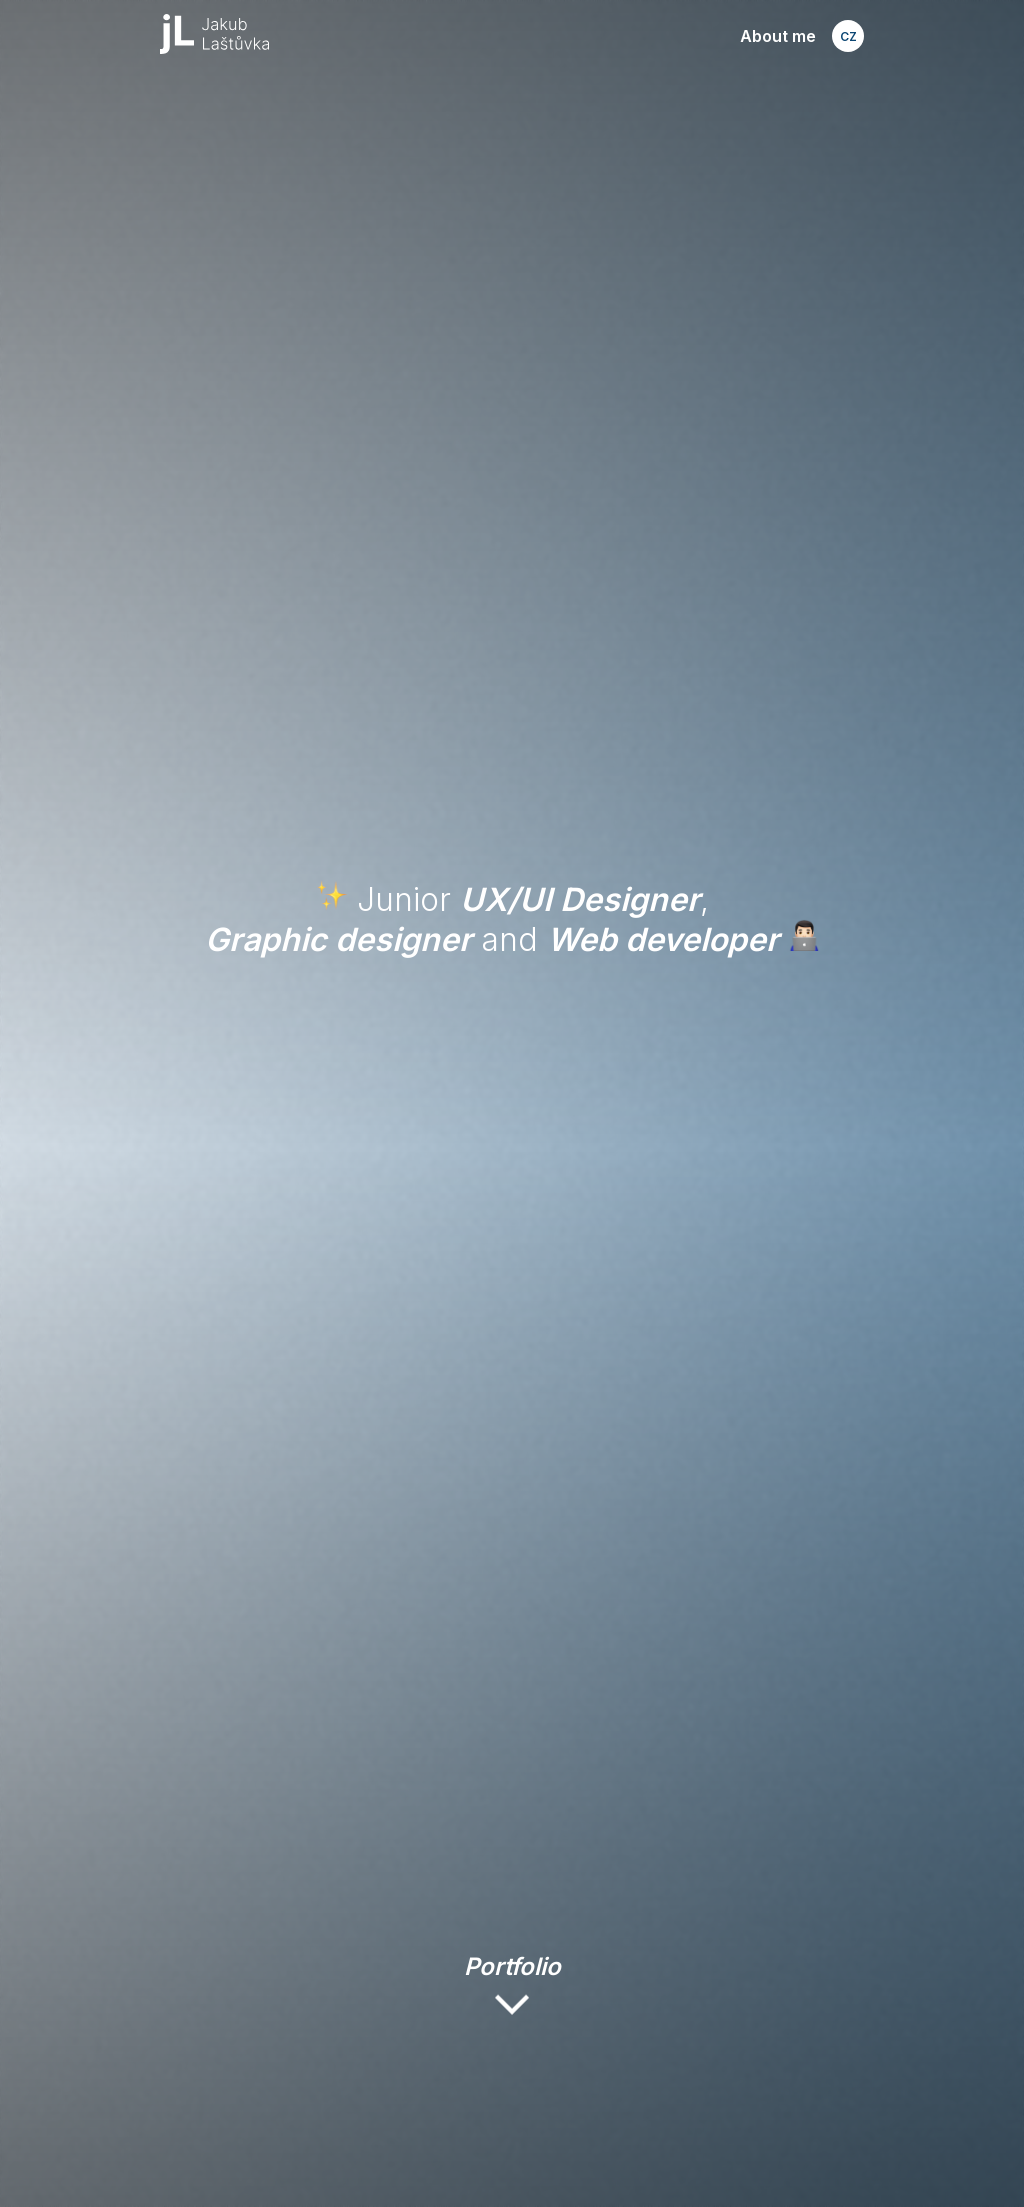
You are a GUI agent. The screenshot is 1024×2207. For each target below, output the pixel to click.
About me (778, 36)
